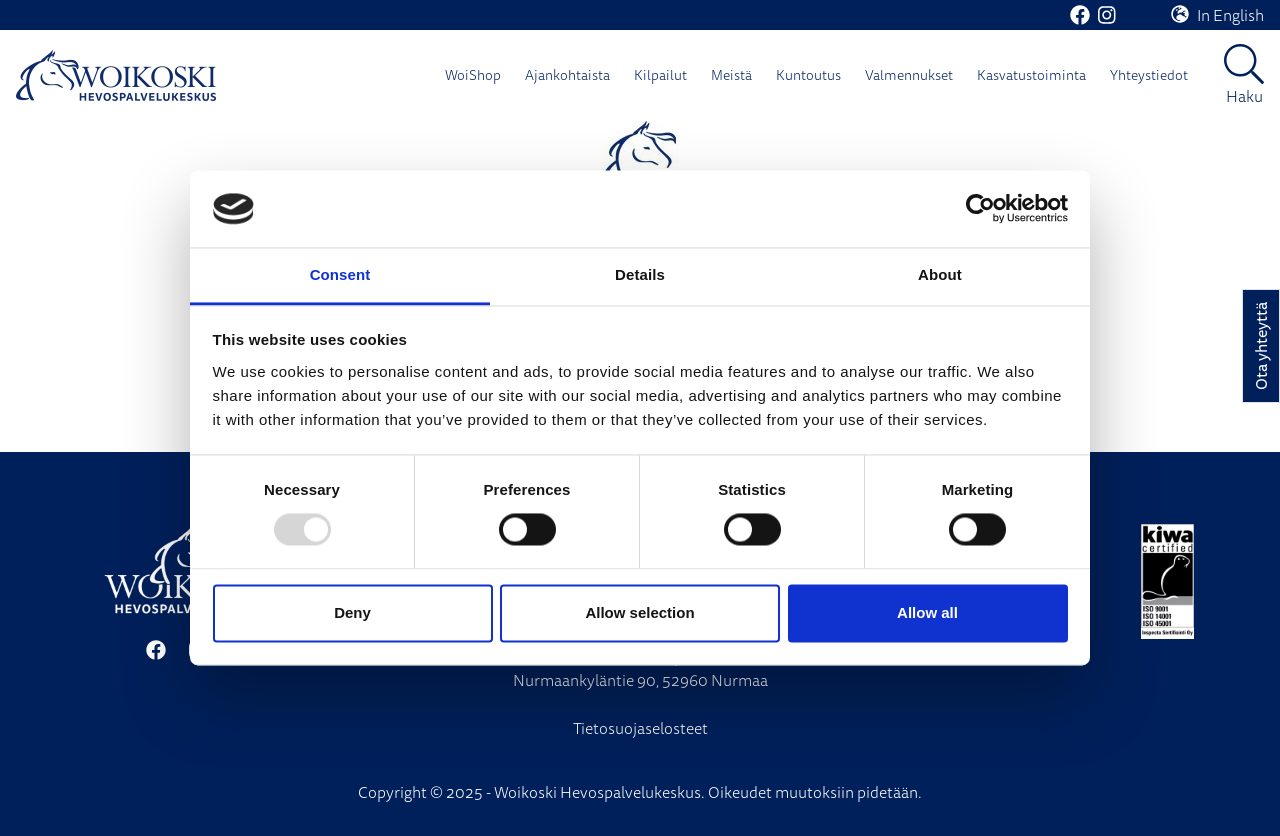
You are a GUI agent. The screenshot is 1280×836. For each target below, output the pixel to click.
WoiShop (473, 75)
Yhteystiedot (1149, 75)
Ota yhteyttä (1261, 346)
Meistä (731, 75)
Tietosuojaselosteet (640, 728)
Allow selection (639, 612)
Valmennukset (909, 75)
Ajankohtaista (567, 75)
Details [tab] (640, 274)
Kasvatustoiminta (1031, 75)
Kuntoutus (808, 75)
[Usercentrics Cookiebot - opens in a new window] (980, 209)
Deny (352, 612)
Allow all (927, 612)
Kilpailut (660, 75)
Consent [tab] (340, 274)
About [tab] (940, 274)
